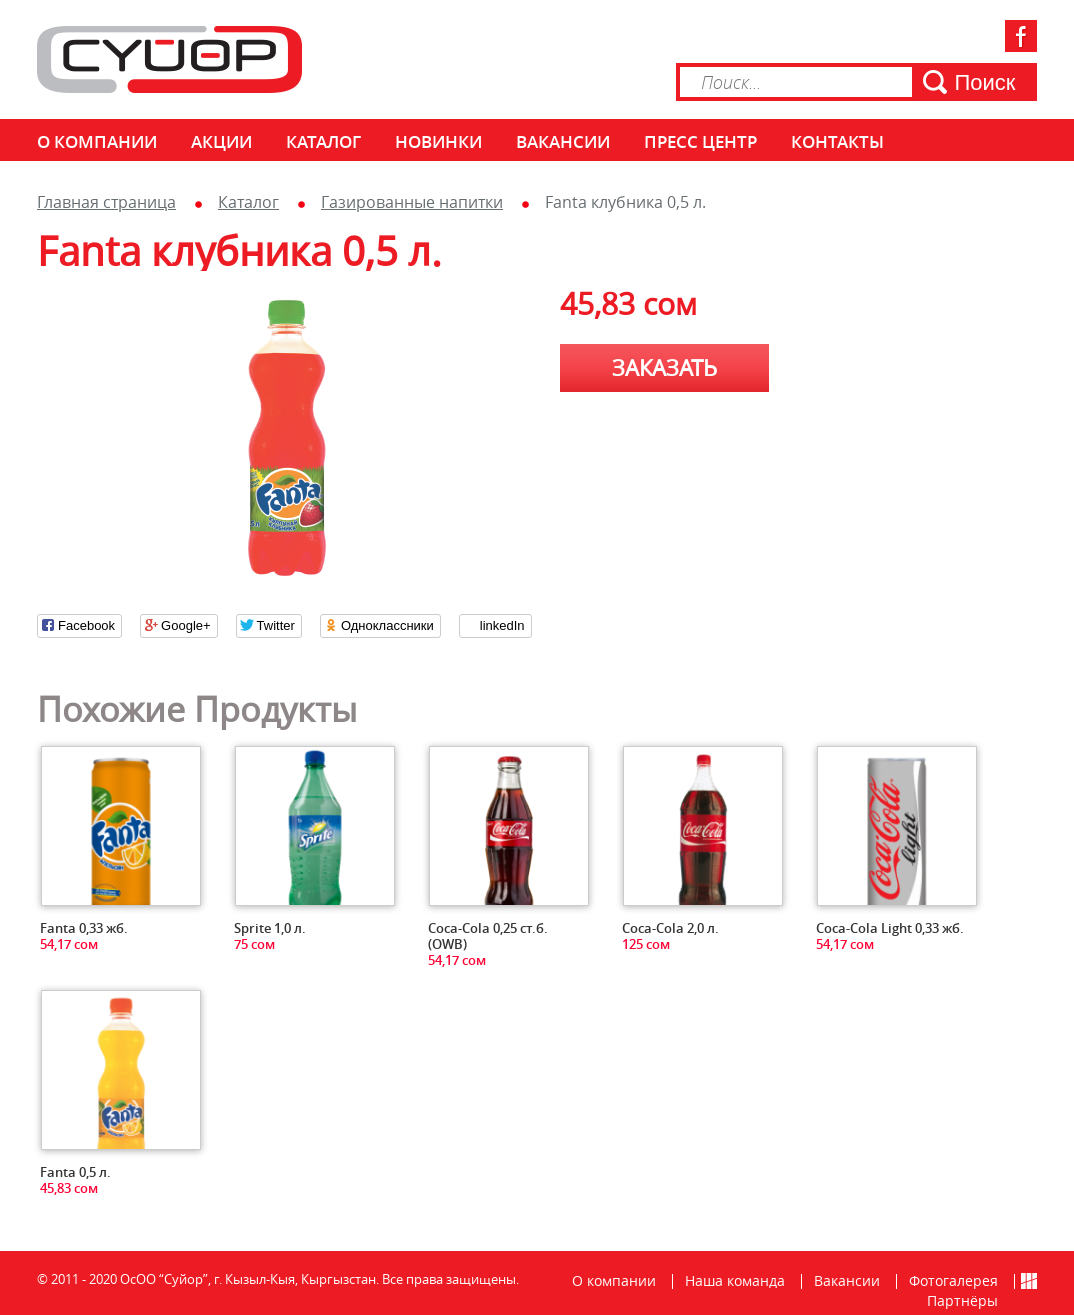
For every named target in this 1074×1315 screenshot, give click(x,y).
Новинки (438, 141)
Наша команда (735, 1280)
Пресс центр (700, 141)
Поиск (985, 82)
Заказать (664, 367)
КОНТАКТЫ (837, 141)
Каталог (323, 141)
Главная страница (106, 202)
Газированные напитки (412, 202)
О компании (97, 141)
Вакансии (563, 141)
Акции (221, 141)
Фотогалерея (953, 1280)
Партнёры (962, 1300)
